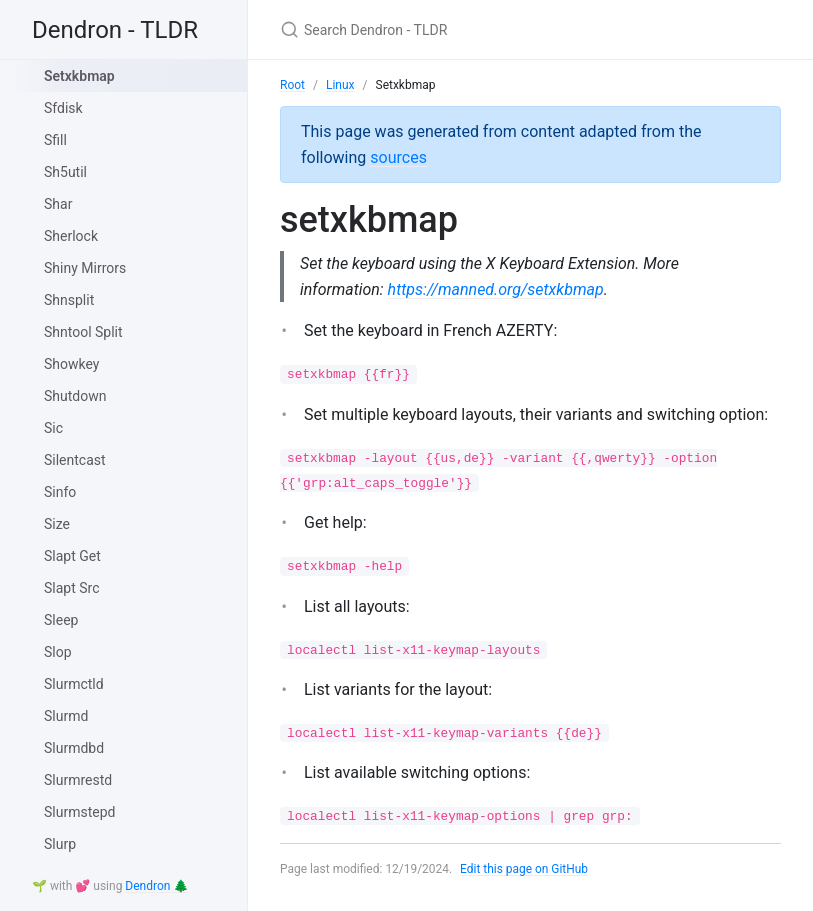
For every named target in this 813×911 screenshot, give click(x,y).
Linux (340, 85)
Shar (58, 204)
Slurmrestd (78, 780)
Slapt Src (72, 588)
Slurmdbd (74, 748)
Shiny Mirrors (85, 268)
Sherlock (71, 236)
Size (57, 524)
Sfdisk (63, 108)
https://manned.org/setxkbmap (496, 289)
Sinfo (60, 492)
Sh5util (65, 172)
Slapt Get (72, 556)
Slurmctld (74, 684)
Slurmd (66, 716)
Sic (53, 428)
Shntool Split (83, 332)
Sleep (61, 620)
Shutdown (75, 396)
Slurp (60, 844)
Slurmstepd (79, 812)
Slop (58, 652)
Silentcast (75, 460)
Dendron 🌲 (156, 886)
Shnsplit (69, 300)
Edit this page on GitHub (524, 869)
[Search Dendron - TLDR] (516, 29)
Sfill (55, 140)
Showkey (71, 364)
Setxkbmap (79, 76)
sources (398, 157)
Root (292, 85)
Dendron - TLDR (115, 30)
